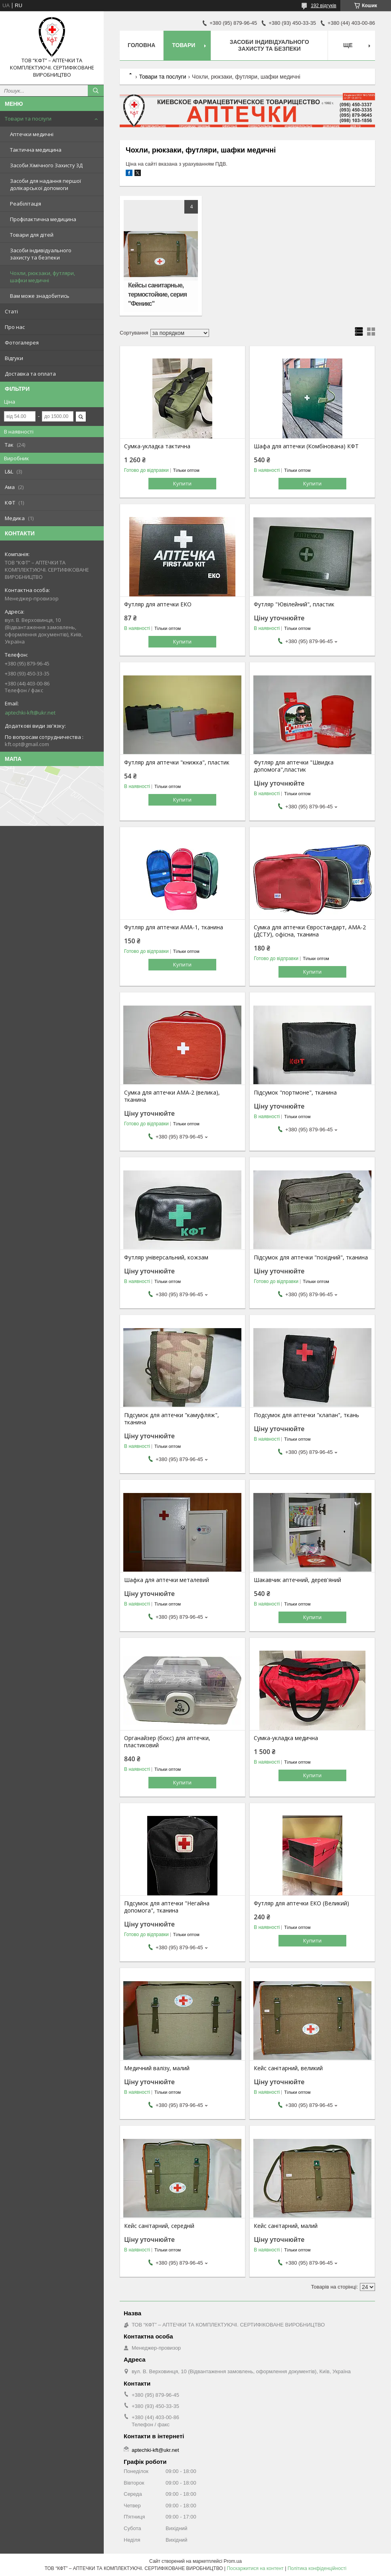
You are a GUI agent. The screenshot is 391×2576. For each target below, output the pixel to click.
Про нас (15, 327)
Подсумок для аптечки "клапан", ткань (306, 1415)
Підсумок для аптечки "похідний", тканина (311, 1257)
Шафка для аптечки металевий (166, 1580)
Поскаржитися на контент (255, 2568)
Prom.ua (233, 2561)
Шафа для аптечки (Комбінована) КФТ (306, 446)
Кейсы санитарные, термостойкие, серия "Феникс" (157, 294)
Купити (182, 483)
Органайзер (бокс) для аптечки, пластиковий (167, 1741)
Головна (141, 45)
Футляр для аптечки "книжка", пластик (176, 762)
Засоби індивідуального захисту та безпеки (40, 254)
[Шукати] (96, 91)
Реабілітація (25, 203)
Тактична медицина (35, 149)
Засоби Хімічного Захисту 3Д (46, 165)
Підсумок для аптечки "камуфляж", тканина (171, 1419)
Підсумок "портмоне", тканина (295, 1092)
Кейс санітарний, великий (288, 2068)
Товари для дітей (31, 234)
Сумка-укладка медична (286, 1738)
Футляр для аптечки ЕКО (158, 604)
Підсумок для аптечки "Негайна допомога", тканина (166, 1907)
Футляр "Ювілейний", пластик (294, 604)
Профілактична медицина (43, 219)
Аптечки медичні (31, 134)
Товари (183, 45)
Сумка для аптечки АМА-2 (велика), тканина (172, 1096)
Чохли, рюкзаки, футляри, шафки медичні (42, 276)
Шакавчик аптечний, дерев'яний (297, 1580)
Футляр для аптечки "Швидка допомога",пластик (294, 766)
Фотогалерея (22, 342)
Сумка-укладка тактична (157, 446)
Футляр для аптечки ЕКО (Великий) (301, 1903)
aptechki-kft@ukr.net (30, 712)
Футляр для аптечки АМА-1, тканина (173, 927)
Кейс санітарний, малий (286, 2225)
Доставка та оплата (30, 373)
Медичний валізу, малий (157, 2068)
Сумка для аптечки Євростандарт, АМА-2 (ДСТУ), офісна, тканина (310, 931)
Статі (11, 311)
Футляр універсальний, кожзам (166, 1257)
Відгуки (14, 358)
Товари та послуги (28, 118)
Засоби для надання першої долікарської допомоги (45, 184)
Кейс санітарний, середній (159, 2225)
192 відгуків (323, 5)
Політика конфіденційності (317, 2568)
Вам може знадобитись (39, 295)
